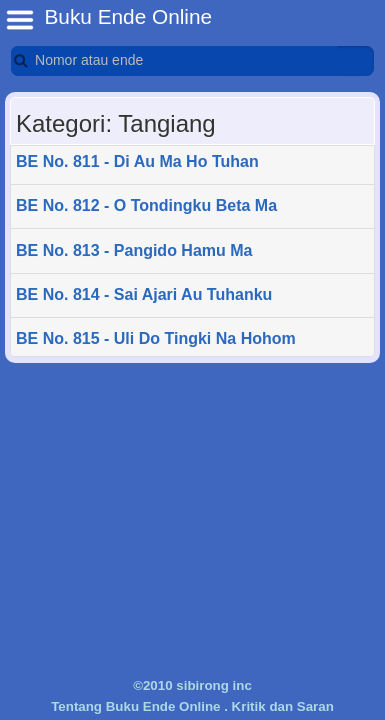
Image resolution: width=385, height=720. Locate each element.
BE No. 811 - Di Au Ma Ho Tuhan (137, 161)
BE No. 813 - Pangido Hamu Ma (134, 250)
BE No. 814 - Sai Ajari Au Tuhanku (144, 294)
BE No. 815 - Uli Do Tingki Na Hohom (156, 338)
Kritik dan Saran (283, 706)
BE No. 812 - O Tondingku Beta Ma (146, 205)
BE (20, 20)
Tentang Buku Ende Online (135, 706)
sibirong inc (214, 685)
